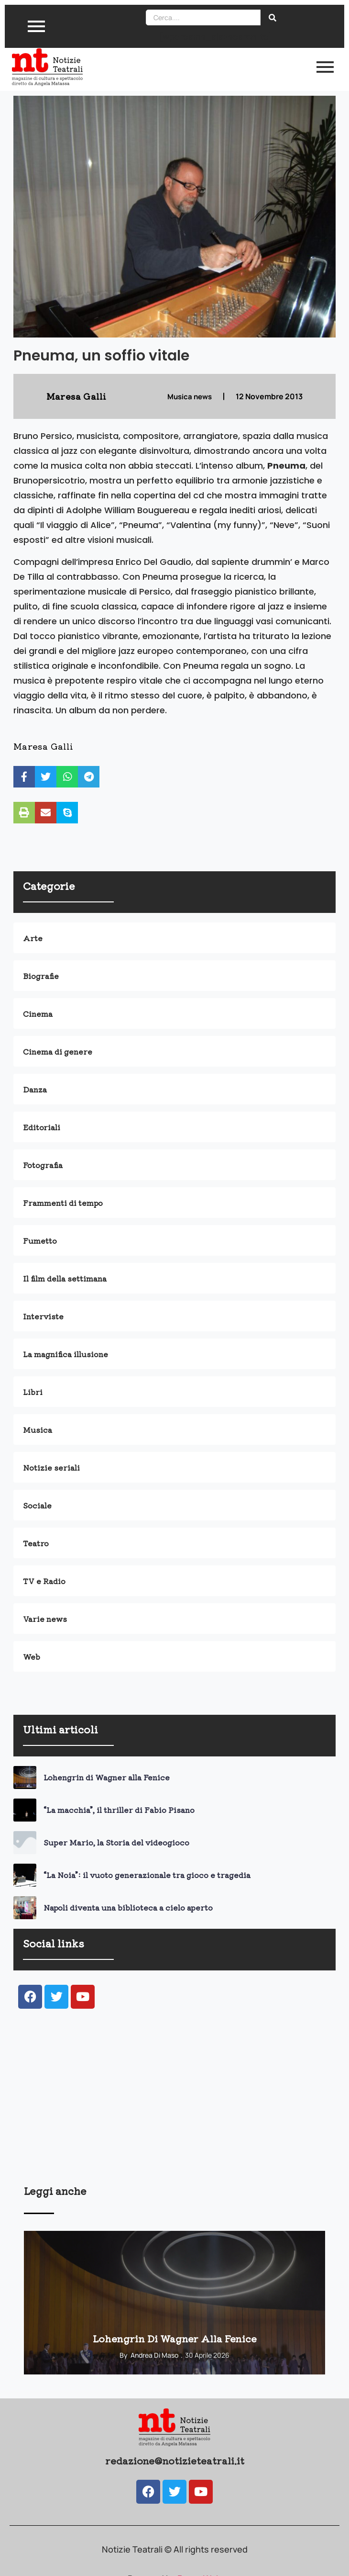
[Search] (203, 17)
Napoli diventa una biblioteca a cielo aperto (128, 1907)
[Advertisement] (174, 2109)
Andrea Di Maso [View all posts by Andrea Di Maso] (154, 2355)
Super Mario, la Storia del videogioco (116, 1842)
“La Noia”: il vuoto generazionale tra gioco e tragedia (147, 1874)
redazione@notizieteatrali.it (174, 2460)
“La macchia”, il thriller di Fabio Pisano (119, 1809)
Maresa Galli (43, 746)
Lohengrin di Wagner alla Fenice (107, 1777)
